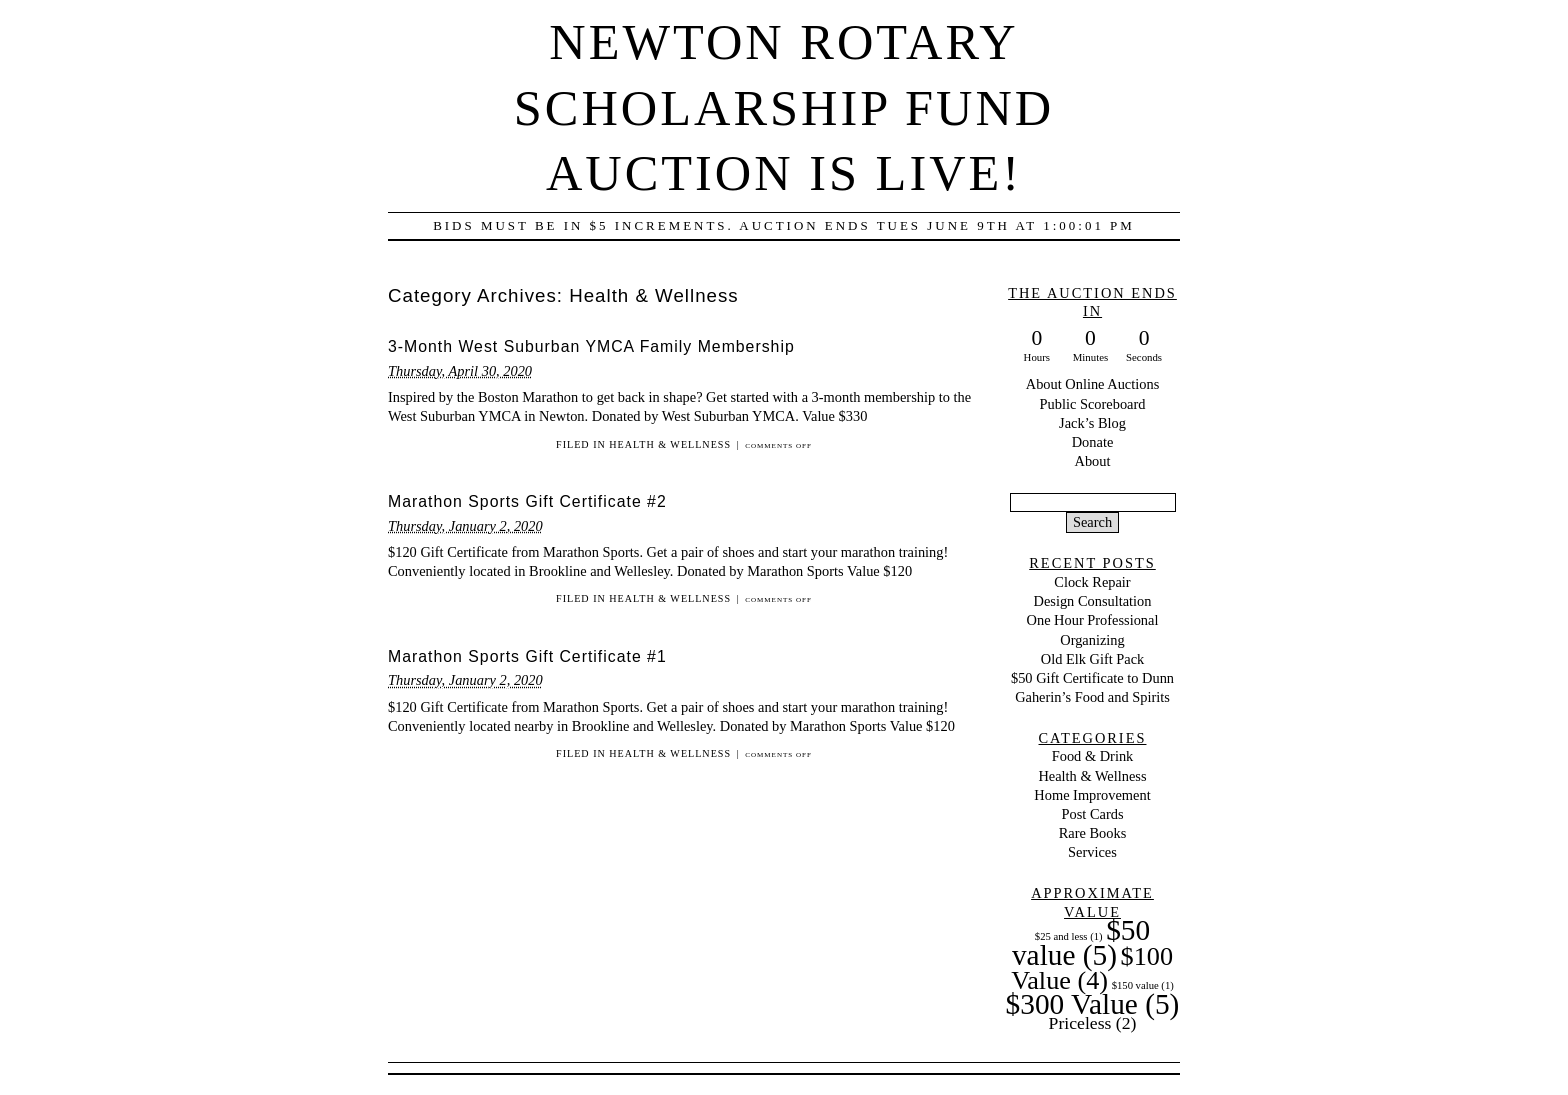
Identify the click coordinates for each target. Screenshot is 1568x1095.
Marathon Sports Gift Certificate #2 (527, 501)
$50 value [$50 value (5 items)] (1081, 942)
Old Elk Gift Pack (1093, 659)
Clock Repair (1092, 582)
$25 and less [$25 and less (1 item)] (1069, 936)
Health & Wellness (670, 444)
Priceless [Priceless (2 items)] (1093, 1023)
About (1093, 461)
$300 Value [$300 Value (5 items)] (1093, 1004)
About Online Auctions (1093, 384)
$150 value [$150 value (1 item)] (1143, 985)
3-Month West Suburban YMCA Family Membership (591, 346)
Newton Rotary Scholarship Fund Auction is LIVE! (784, 107)
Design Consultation (1093, 601)
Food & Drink (1093, 756)
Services (1092, 852)
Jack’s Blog (1092, 423)
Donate (1093, 442)
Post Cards (1093, 814)
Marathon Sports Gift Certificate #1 (527, 656)
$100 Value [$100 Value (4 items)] (1092, 968)
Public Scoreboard (1093, 404)
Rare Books (1093, 833)
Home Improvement (1092, 795)
